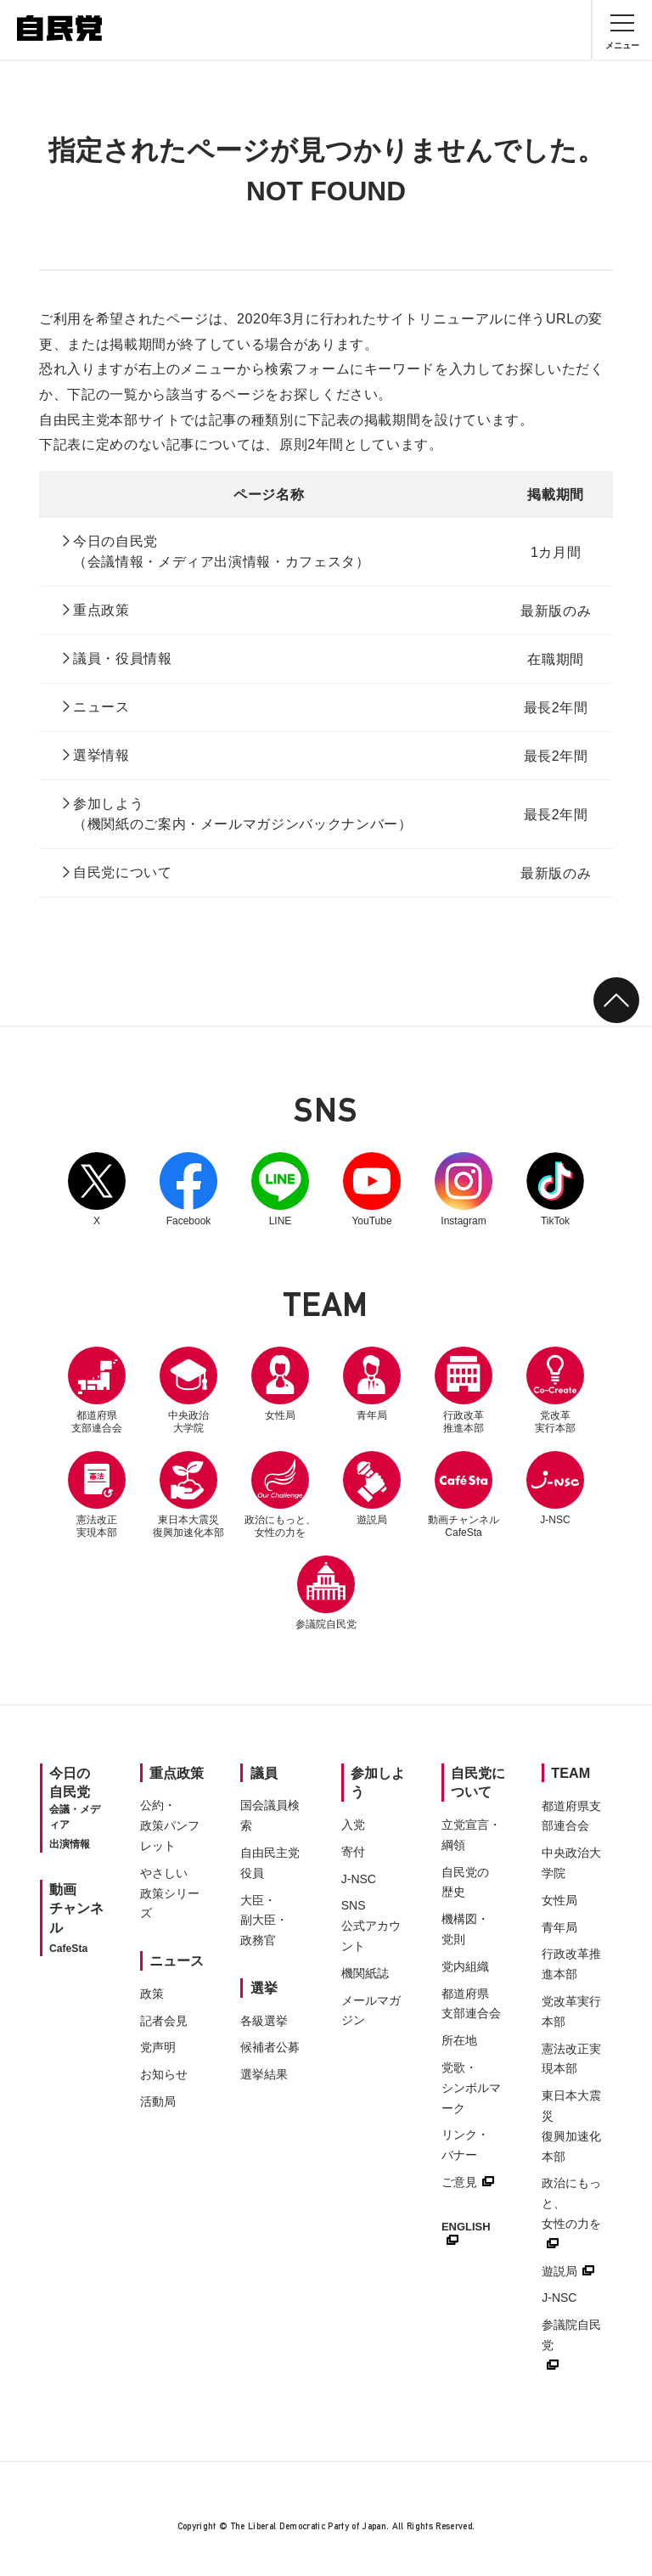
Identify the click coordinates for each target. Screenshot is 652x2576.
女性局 (280, 1384)
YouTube (372, 1189)
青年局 (372, 1384)
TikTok (555, 1189)
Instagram (463, 1189)
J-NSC (555, 1488)
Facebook (188, 1189)
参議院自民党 (326, 1592)
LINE (280, 1189)
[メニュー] (622, 29)
